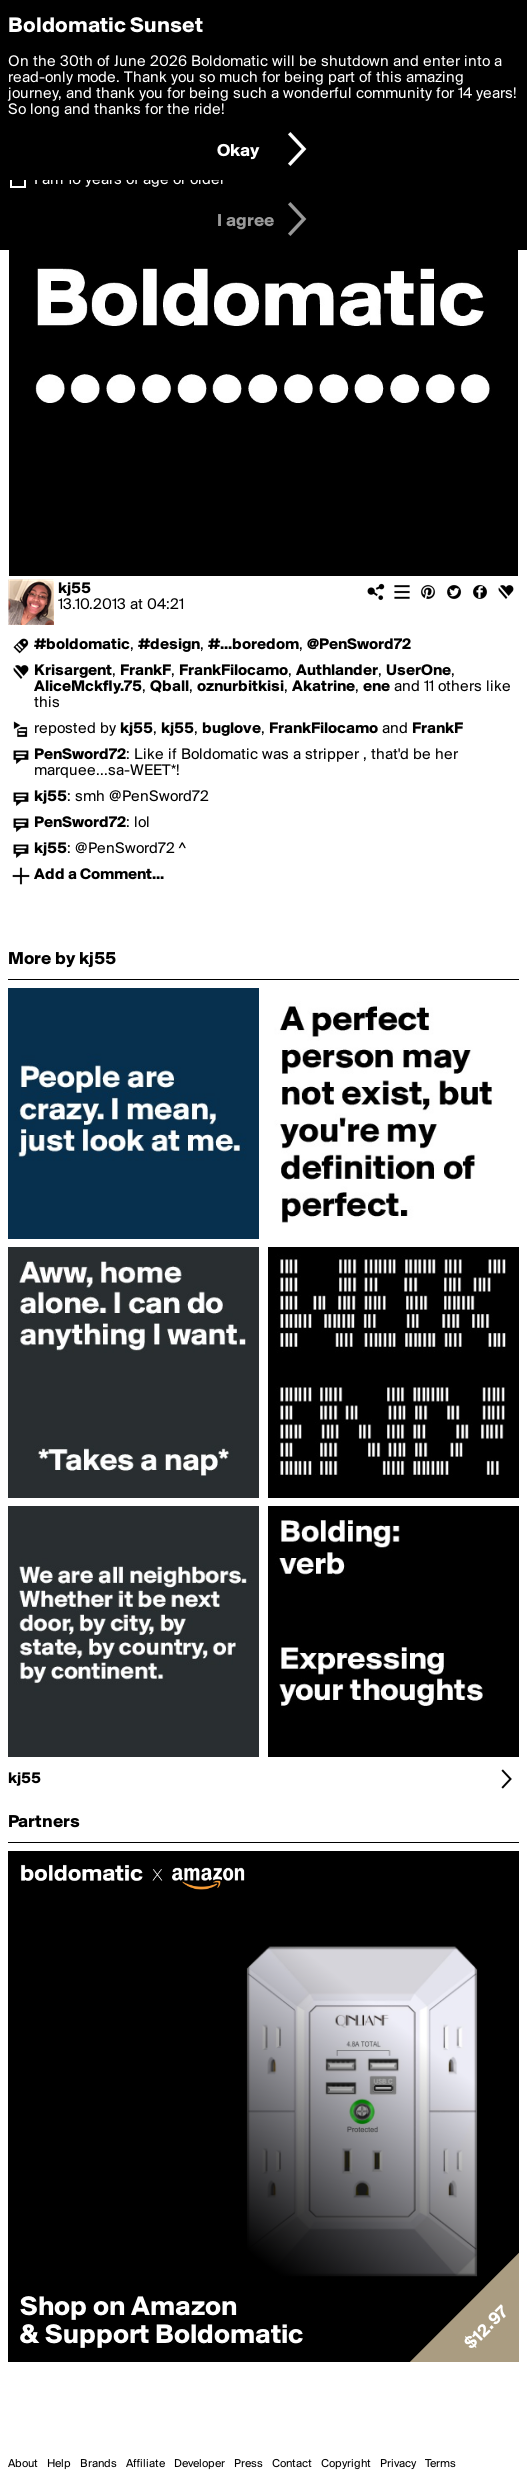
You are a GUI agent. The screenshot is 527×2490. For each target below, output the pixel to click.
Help (59, 2464)
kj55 (74, 589)
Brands (98, 2464)
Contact (292, 2464)
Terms (440, 2464)
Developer (199, 2464)
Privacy (398, 2464)
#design (169, 645)
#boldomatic (82, 645)
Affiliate (145, 2464)
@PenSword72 (359, 645)
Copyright (346, 2464)
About (23, 2464)
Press (248, 2464)
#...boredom (253, 645)
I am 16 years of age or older (129, 180)
